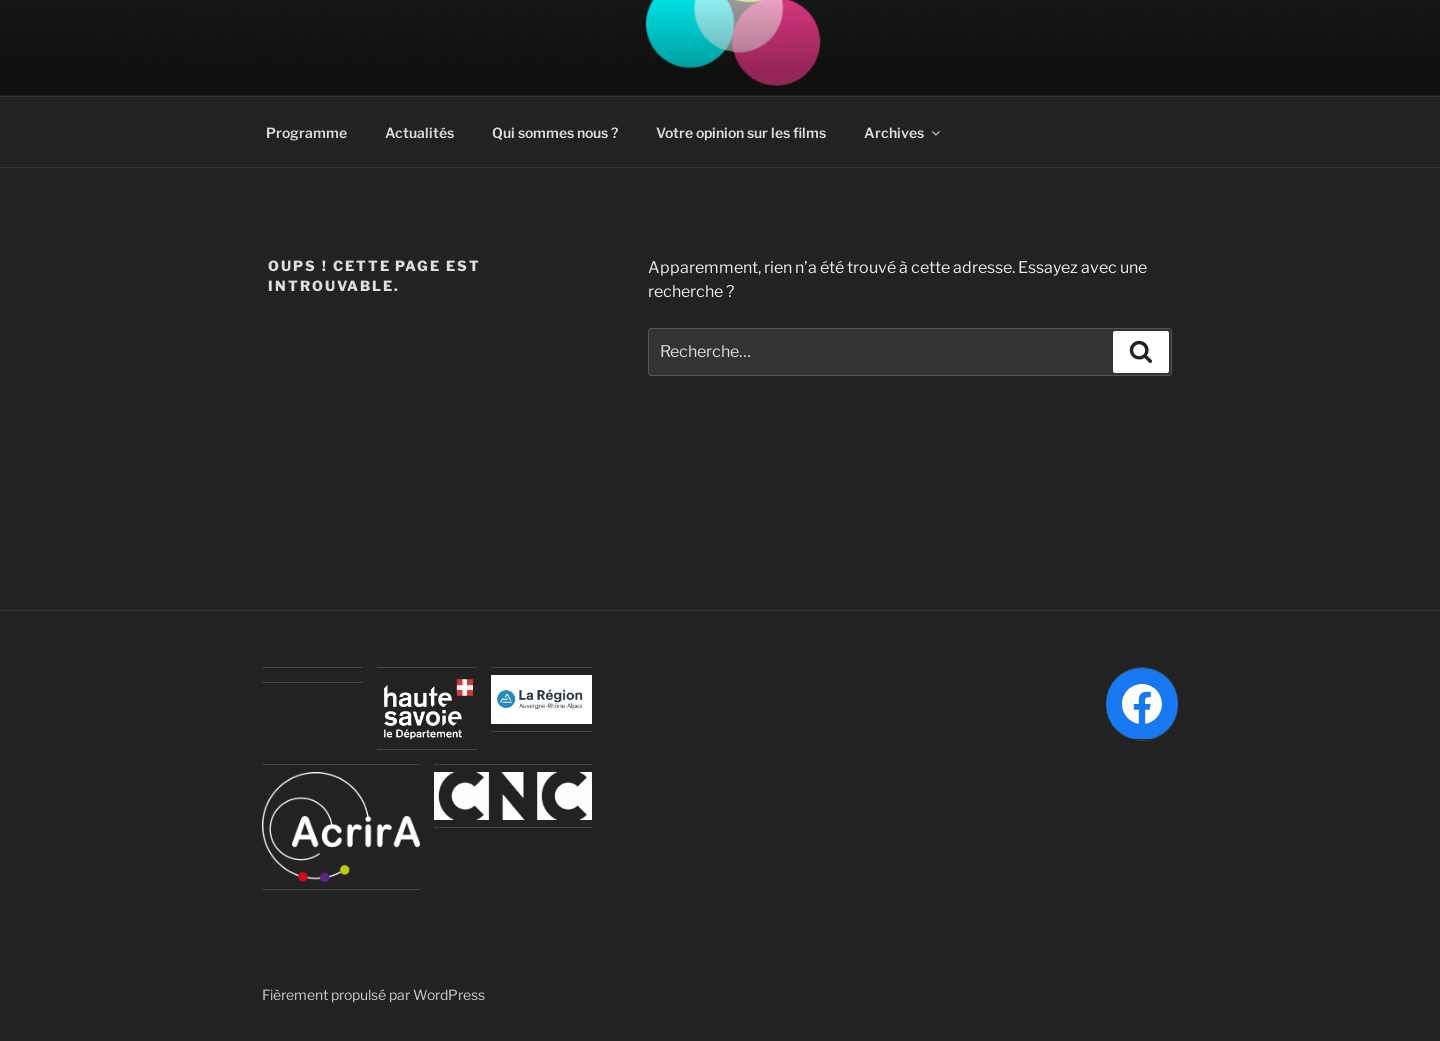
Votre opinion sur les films (741, 132)
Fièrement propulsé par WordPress (373, 994)
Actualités (419, 132)
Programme (306, 132)
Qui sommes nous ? (555, 132)
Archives (903, 132)
